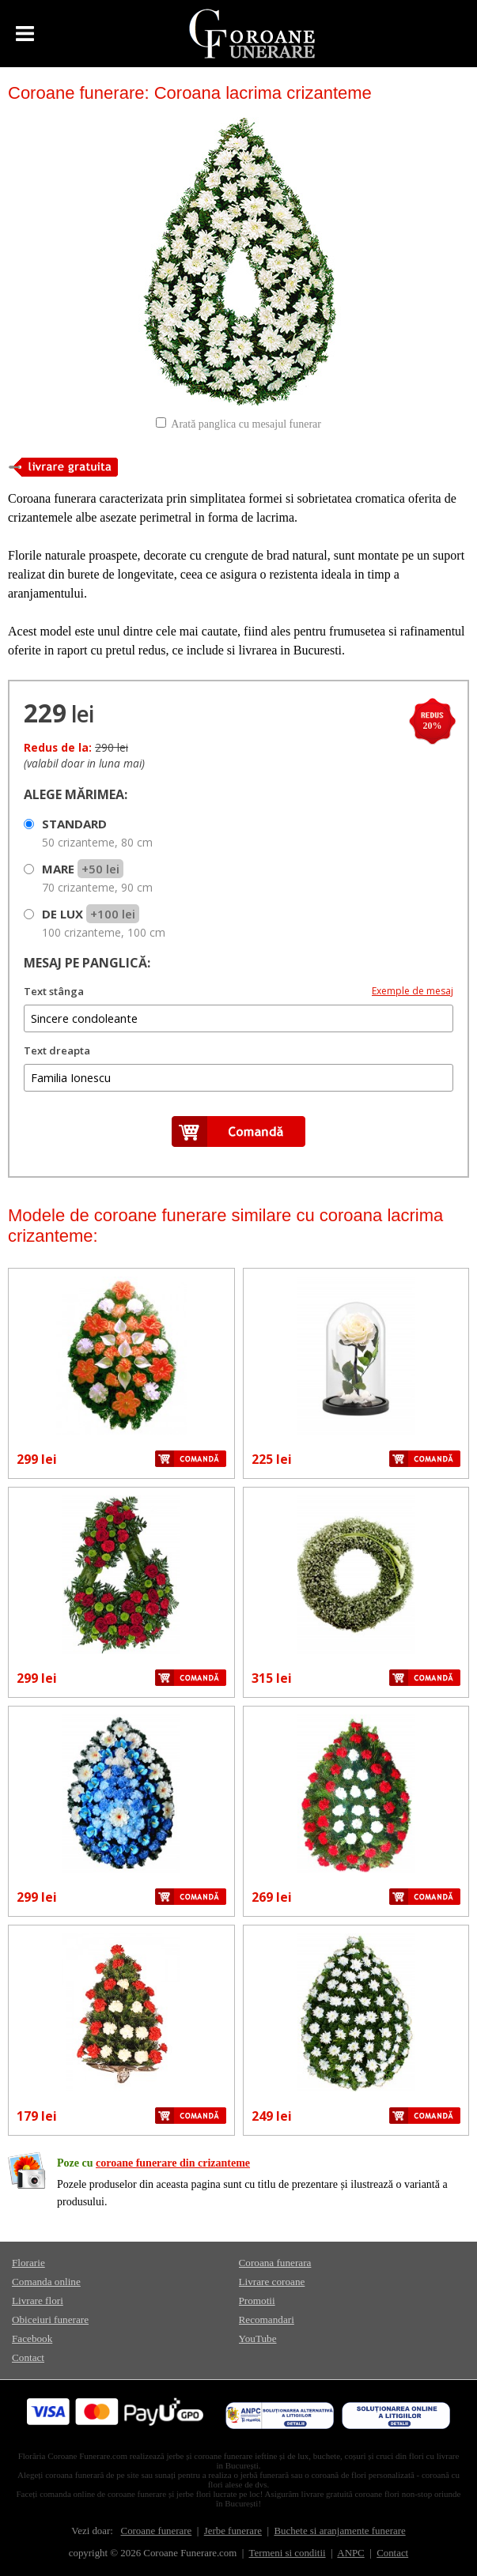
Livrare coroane (272, 2281)
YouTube (258, 2338)
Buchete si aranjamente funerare (339, 2530)
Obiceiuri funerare (50, 2319)
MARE (97, 878)
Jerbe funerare (233, 2530)
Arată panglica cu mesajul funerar (246, 424)
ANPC (350, 2553)
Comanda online (46, 2281)
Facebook (32, 2338)
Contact (28, 2357)
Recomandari (266, 2319)
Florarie (28, 2263)
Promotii (257, 2300)
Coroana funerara (275, 2263)
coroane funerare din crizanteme (173, 2163)
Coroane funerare (156, 2530)
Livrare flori (37, 2300)
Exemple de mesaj (412, 991)
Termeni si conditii (287, 2553)
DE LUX (103, 923)
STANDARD (97, 833)
